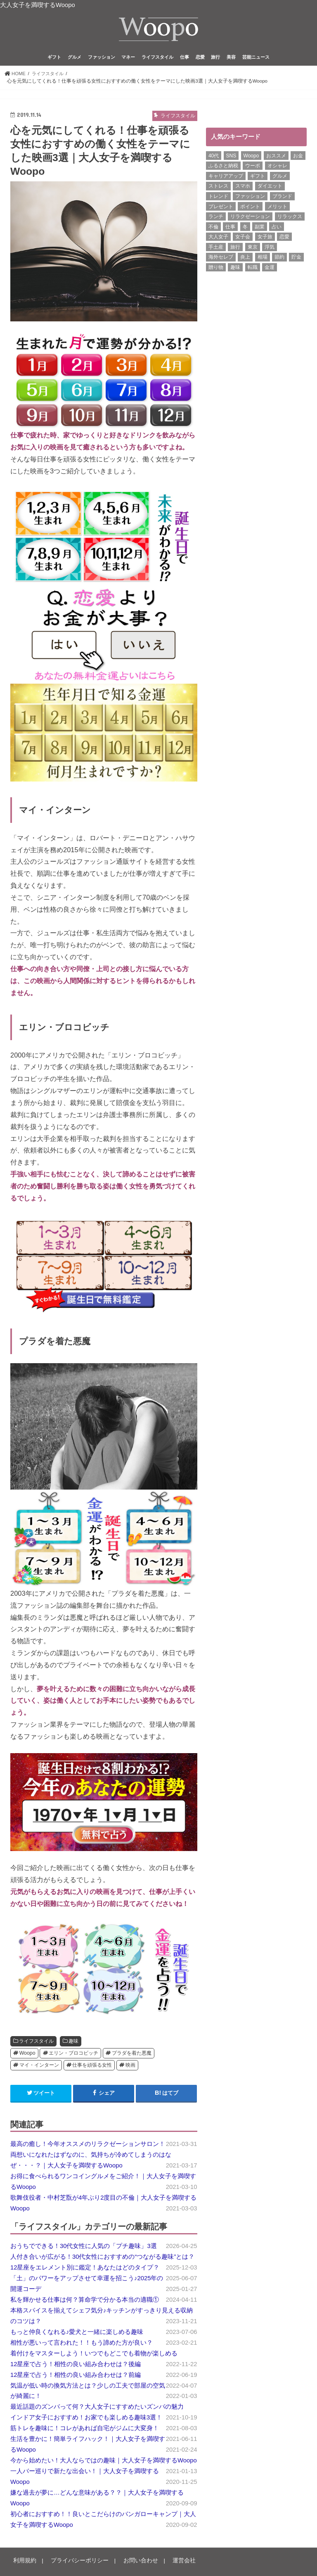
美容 (231, 59)
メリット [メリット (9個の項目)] (277, 208)
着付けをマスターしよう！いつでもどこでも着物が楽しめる (93, 2355)
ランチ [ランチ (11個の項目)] (215, 219)
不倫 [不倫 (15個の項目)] (213, 229)
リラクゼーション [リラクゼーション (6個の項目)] (250, 219)
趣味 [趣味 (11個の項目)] (235, 269)
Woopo (27, 2055)
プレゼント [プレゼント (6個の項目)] (220, 208)
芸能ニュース (256, 59)
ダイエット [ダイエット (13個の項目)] (270, 188)
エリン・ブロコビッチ (73, 2055)
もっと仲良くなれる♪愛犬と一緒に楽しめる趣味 (76, 2334)
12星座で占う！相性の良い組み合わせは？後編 (75, 2366)
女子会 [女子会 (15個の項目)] (242, 239)
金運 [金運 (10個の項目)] (269, 269)
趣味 (73, 2043)
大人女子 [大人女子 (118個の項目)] (218, 239)
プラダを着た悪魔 (131, 2055)
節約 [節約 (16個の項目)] (279, 259)
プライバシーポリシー (75, 2562)
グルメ (74, 59)
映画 (130, 2067)
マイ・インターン (39, 2067)
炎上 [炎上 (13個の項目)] (245, 259)
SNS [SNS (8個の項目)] (231, 158)
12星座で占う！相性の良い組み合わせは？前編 (75, 2377)
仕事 (184, 59)
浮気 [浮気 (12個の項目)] (269, 249)
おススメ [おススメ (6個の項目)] (276, 158)
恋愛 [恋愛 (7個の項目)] (284, 239)
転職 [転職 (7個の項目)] (253, 269)
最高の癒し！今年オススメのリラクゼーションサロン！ (87, 2146)
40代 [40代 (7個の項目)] (213, 158)
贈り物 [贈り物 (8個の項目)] (215, 269)
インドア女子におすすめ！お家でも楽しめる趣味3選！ (86, 2420)
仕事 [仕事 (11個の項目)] (230, 229)
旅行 (215, 59)
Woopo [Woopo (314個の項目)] (251, 158)
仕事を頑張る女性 (92, 2067)
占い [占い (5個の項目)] (277, 229)
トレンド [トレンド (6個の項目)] (218, 198)
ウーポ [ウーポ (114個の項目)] (252, 168)
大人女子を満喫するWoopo (37, 5)
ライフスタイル (157, 59)
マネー (128, 59)
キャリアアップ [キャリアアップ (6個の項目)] (225, 178)
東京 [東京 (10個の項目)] (253, 249)
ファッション (101, 59)
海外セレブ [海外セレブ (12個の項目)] (220, 259)
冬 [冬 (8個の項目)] (245, 229)
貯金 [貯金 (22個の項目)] (296, 259)
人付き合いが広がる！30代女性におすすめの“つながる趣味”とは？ (102, 2259)
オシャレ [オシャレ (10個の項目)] (277, 168)
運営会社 (173, 2562)
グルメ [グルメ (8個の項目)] (279, 178)
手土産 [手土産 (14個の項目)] (215, 249)
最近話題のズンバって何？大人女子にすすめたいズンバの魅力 (97, 2409)
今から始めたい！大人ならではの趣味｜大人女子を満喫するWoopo (103, 2463)
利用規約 (23, 2562)
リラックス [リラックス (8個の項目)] (289, 219)
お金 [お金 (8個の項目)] (298, 158)
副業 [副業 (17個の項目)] (260, 229)
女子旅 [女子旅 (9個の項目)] (265, 239)
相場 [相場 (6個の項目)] (262, 259)
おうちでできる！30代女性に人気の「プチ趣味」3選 (83, 2248)
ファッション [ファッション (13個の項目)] (250, 198)
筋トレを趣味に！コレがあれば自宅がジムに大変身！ (84, 2430)
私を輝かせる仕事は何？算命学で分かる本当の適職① (84, 2301)
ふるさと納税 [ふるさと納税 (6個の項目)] (223, 168)
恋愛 (200, 59)
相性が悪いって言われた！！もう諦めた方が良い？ (81, 2344)
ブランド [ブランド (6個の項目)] (282, 198)
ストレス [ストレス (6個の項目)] (218, 188)
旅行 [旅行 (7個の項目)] (235, 249)
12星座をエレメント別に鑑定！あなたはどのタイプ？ (85, 2269)
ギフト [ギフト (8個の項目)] (257, 178)
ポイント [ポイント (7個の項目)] (250, 208)
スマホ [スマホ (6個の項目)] (242, 188)
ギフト (54, 59)
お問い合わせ (132, 2562)
